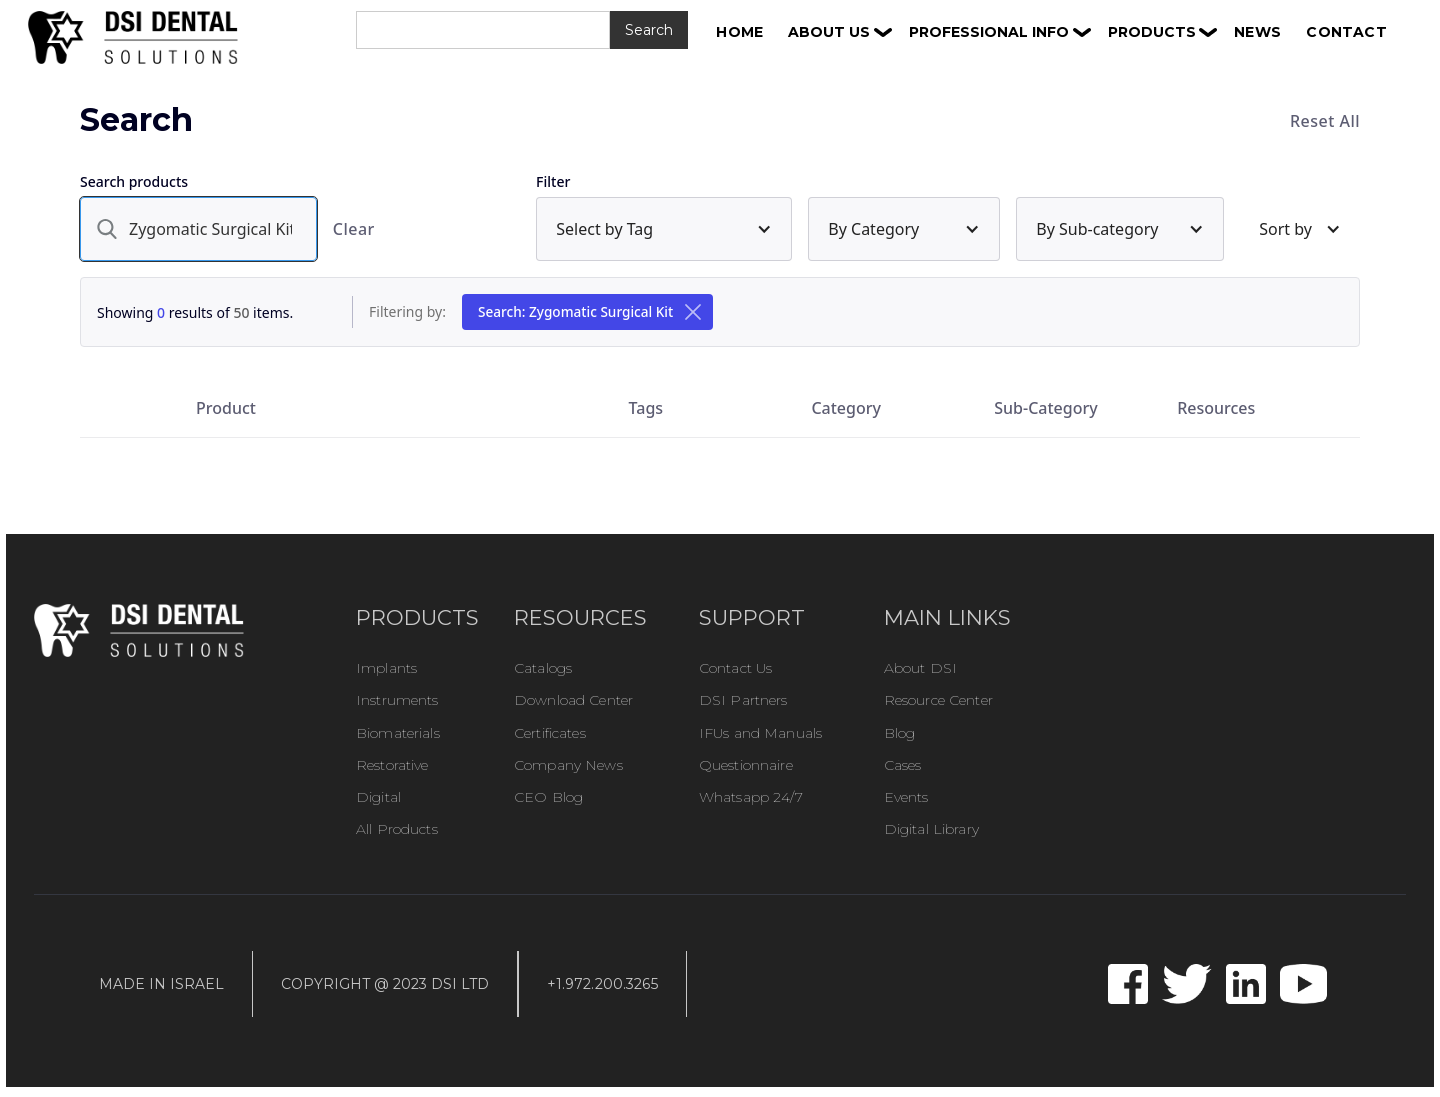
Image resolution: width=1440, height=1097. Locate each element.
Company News (568, 765)
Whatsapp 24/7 (751, 797)
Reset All (1325, 121)
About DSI (920, 668)
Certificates (550, 733)
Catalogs (543, 668)
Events (906, 797)
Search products (134, 181)
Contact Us (735, 668)
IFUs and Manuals (760, 733)
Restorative (392, 765)
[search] (198, 229)
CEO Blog (548, 797)
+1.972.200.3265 (602, 984)
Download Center (573, 700)
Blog (900, 733)
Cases (903, 765)
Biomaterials (398, 733)
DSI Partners (743, 700)
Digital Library (931, 829)
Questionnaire (746, 765)
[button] (840, 32)
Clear (354, 229)
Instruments (397, 700)
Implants (386, 668)
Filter (553, 181)
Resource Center (938, 700)
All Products (397, 829)
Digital (378, 797)
